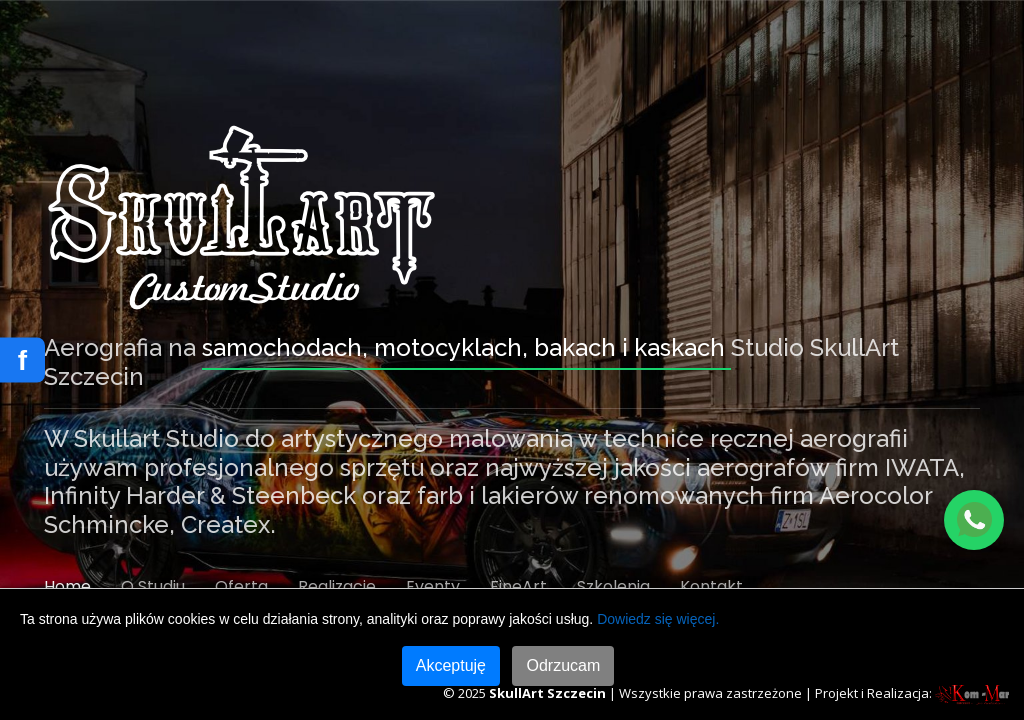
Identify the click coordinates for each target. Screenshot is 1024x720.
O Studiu (153, 586)
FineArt (518, 586)
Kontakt (711, 586)
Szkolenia (613, 586)
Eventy (433, 586)
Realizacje (337, 586)
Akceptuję (451, 665)
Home (67, 586)
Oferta (241, 586)
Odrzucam (563, 665)
